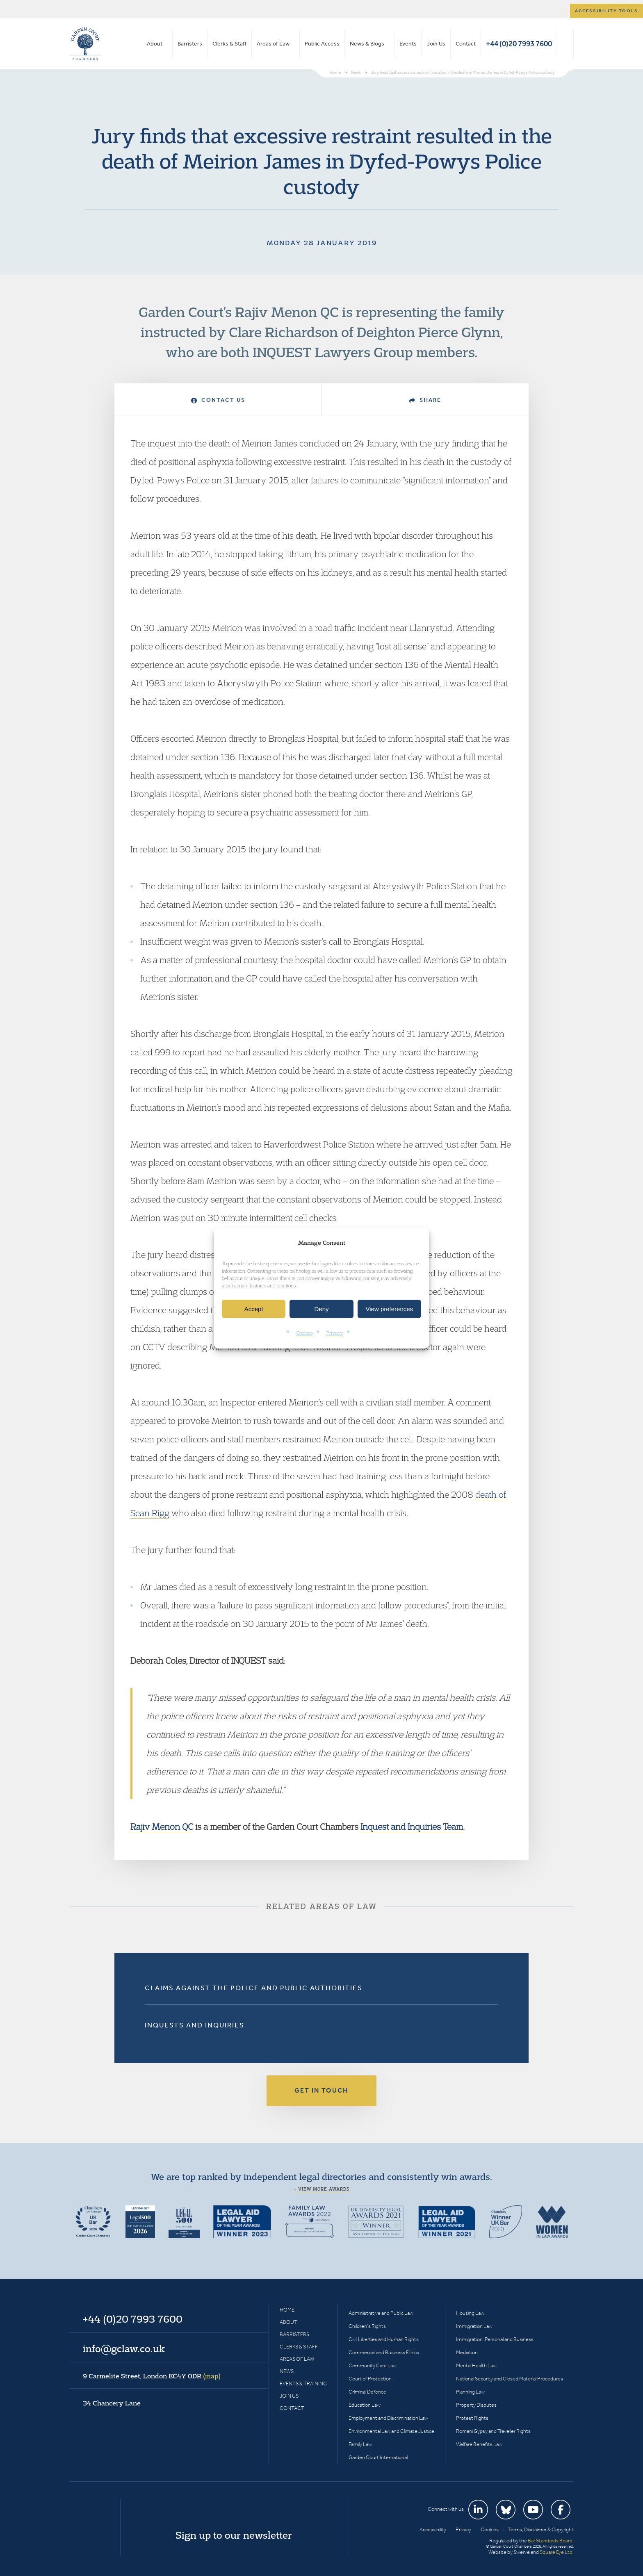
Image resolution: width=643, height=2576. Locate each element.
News (287, 2371)
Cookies (304, 1333)
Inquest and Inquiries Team (411, 1826)
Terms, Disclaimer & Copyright (541, 2529)
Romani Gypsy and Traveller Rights (493, 2431)
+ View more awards (321, 2189)
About (154, 43)
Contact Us (218, 399)
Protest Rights (472, 2418)
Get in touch (321, 2090)
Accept (253, 1308)
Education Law (365, 2405)
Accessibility (433, 2529)
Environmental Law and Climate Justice (391, 2431)
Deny (321, 1308)
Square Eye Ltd (556, 2552)
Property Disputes (476, 2405)
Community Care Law (373, 2365)
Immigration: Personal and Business (495, 2339)
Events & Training (303, 2383)
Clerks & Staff (229, 43)
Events (408, 43)
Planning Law (470, 2392)
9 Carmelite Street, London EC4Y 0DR (152, 2376)
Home (287, 2310)
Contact (466, 43)
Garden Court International (378, 2457)
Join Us (436, 43)
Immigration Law (474, 2326)
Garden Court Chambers (85, 43)
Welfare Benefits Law (479, 2444)
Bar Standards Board (550, 2540)
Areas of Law (273, 43)
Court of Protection (370, 2379)
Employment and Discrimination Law (388, 2418)
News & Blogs (367, 43)
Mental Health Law (476, 2365)
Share (425, 399)
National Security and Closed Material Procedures (509, 2379)
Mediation (467, 2352)
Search (565, 44)
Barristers (190, 43)
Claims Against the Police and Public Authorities (254, 1988)
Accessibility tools (606, 11)
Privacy (334, 1333)
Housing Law (470, 2313)
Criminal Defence (367, 2392)
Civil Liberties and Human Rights (384, 2339)
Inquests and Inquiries (194, 2025)
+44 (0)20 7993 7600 (519, 43)
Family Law (360, 2444)
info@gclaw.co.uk (124, 2348)
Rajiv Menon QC (161, 1826)
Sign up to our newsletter (234, 2535)
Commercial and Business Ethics (384, 2352)
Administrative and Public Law (381, 2313)
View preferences (389, 1308)
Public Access (322, 43)
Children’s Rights (367, 2326)
